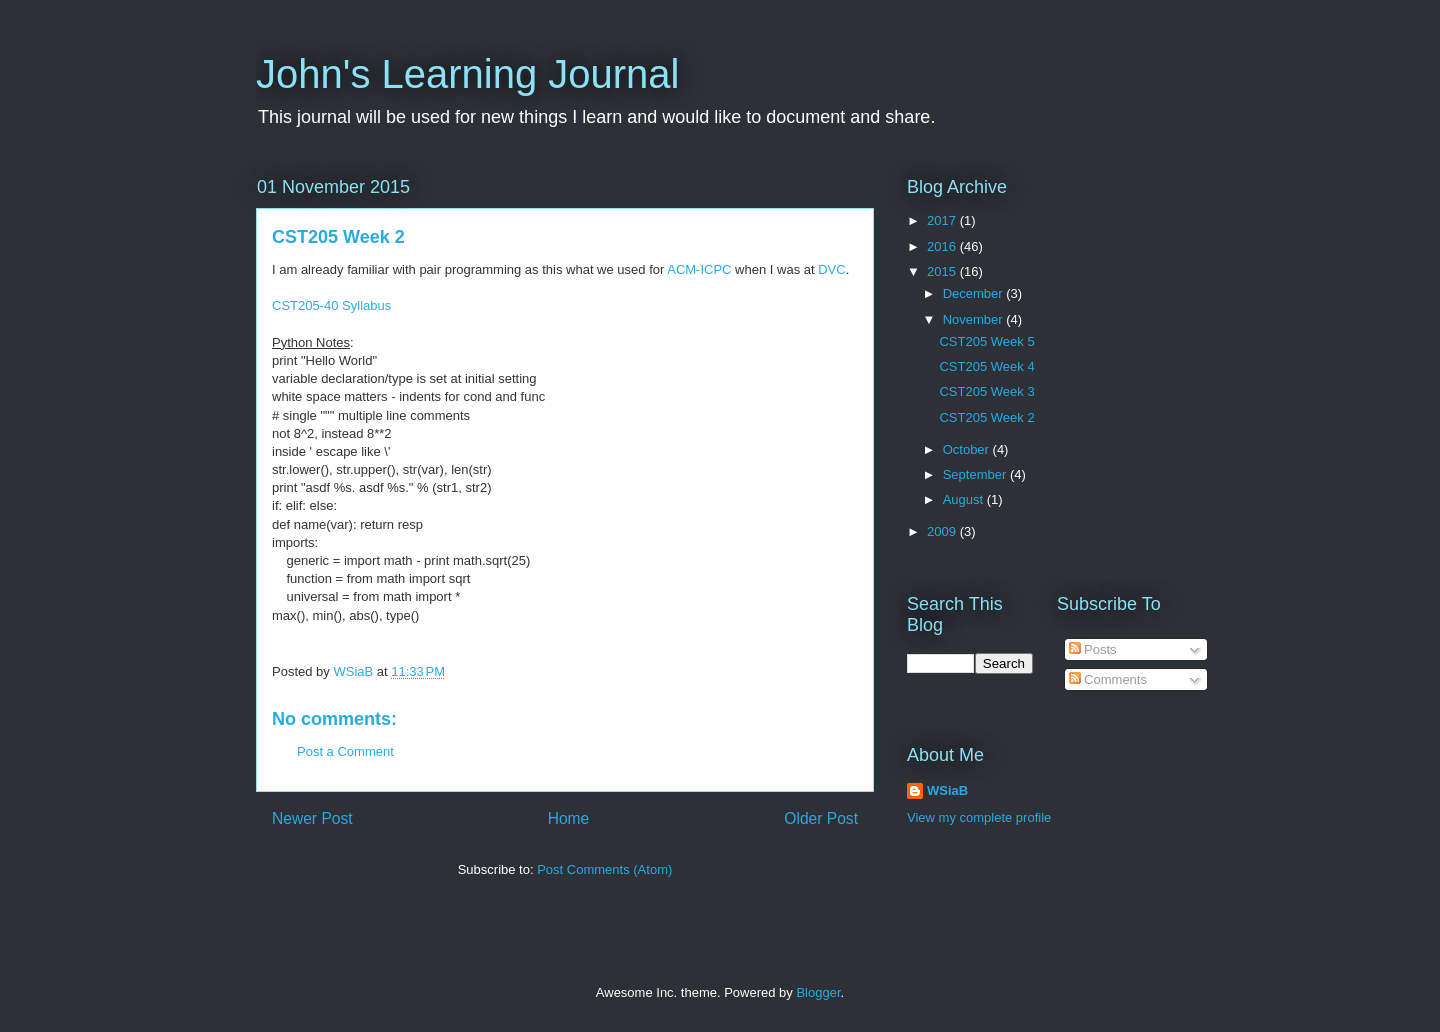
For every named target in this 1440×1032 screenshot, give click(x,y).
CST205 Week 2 (986, 417)
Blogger (818, 992)
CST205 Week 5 (986, 341)
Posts (1093, 649)
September (976, 474)
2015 (943, 271)
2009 (943, 531)
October (968, 449)
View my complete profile (979, 817)
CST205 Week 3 (986, 391)
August (965, 499)
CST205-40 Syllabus (331, 305)
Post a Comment (345, 751)
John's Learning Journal (467, 74)
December (975, 293)
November (975, 319)
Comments (1108, 679)
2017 (943, 220)
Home (569, 818)
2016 (943, 246)
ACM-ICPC (699, 269)
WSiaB (947, 790)
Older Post (821, 818)
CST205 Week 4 (986, 366)
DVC (831, 269)
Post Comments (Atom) (604, 869)
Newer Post (312, 818)
